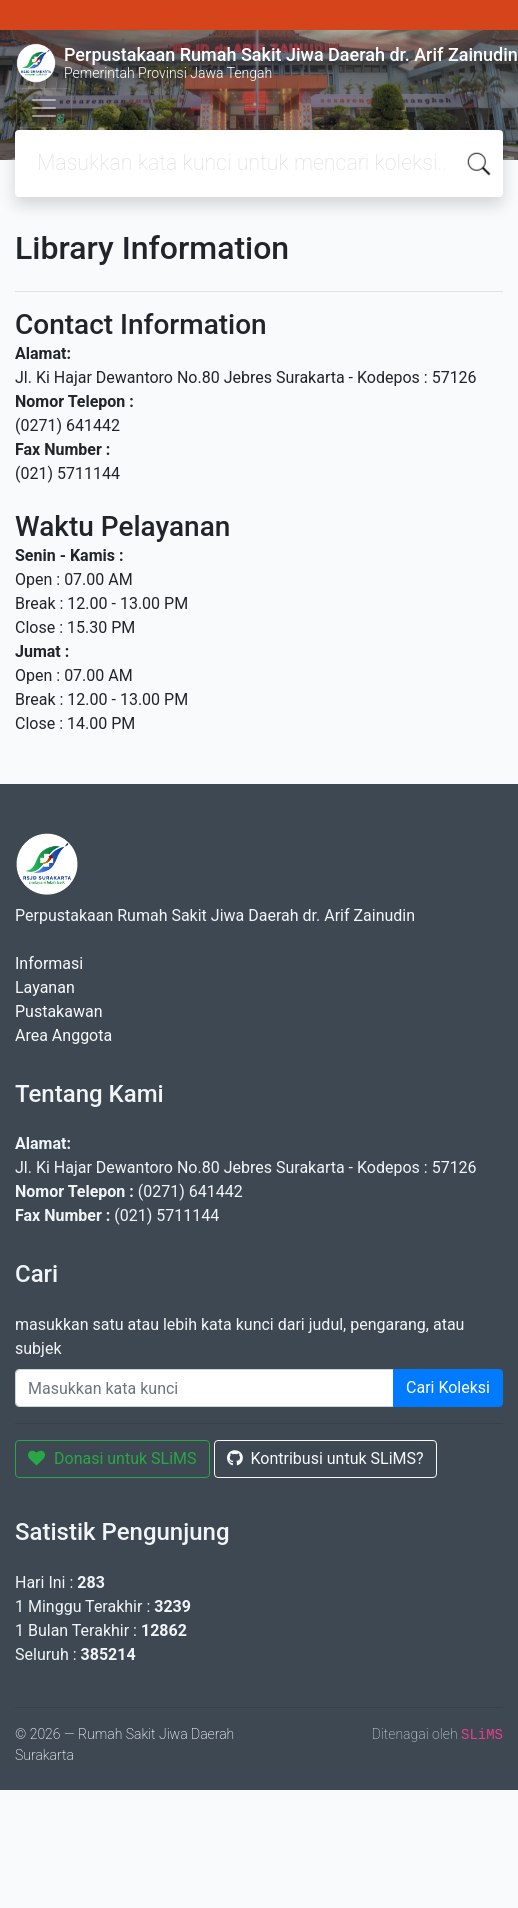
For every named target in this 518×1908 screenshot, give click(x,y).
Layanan (45, 987)
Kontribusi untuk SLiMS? (325, 1458)
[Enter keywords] (204, 1388)
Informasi (49, 963)
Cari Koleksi (448, 1387)
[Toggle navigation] (44, 108)
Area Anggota (63, 1035)
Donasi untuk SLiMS (112, 1458)
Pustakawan (58, 1011)
